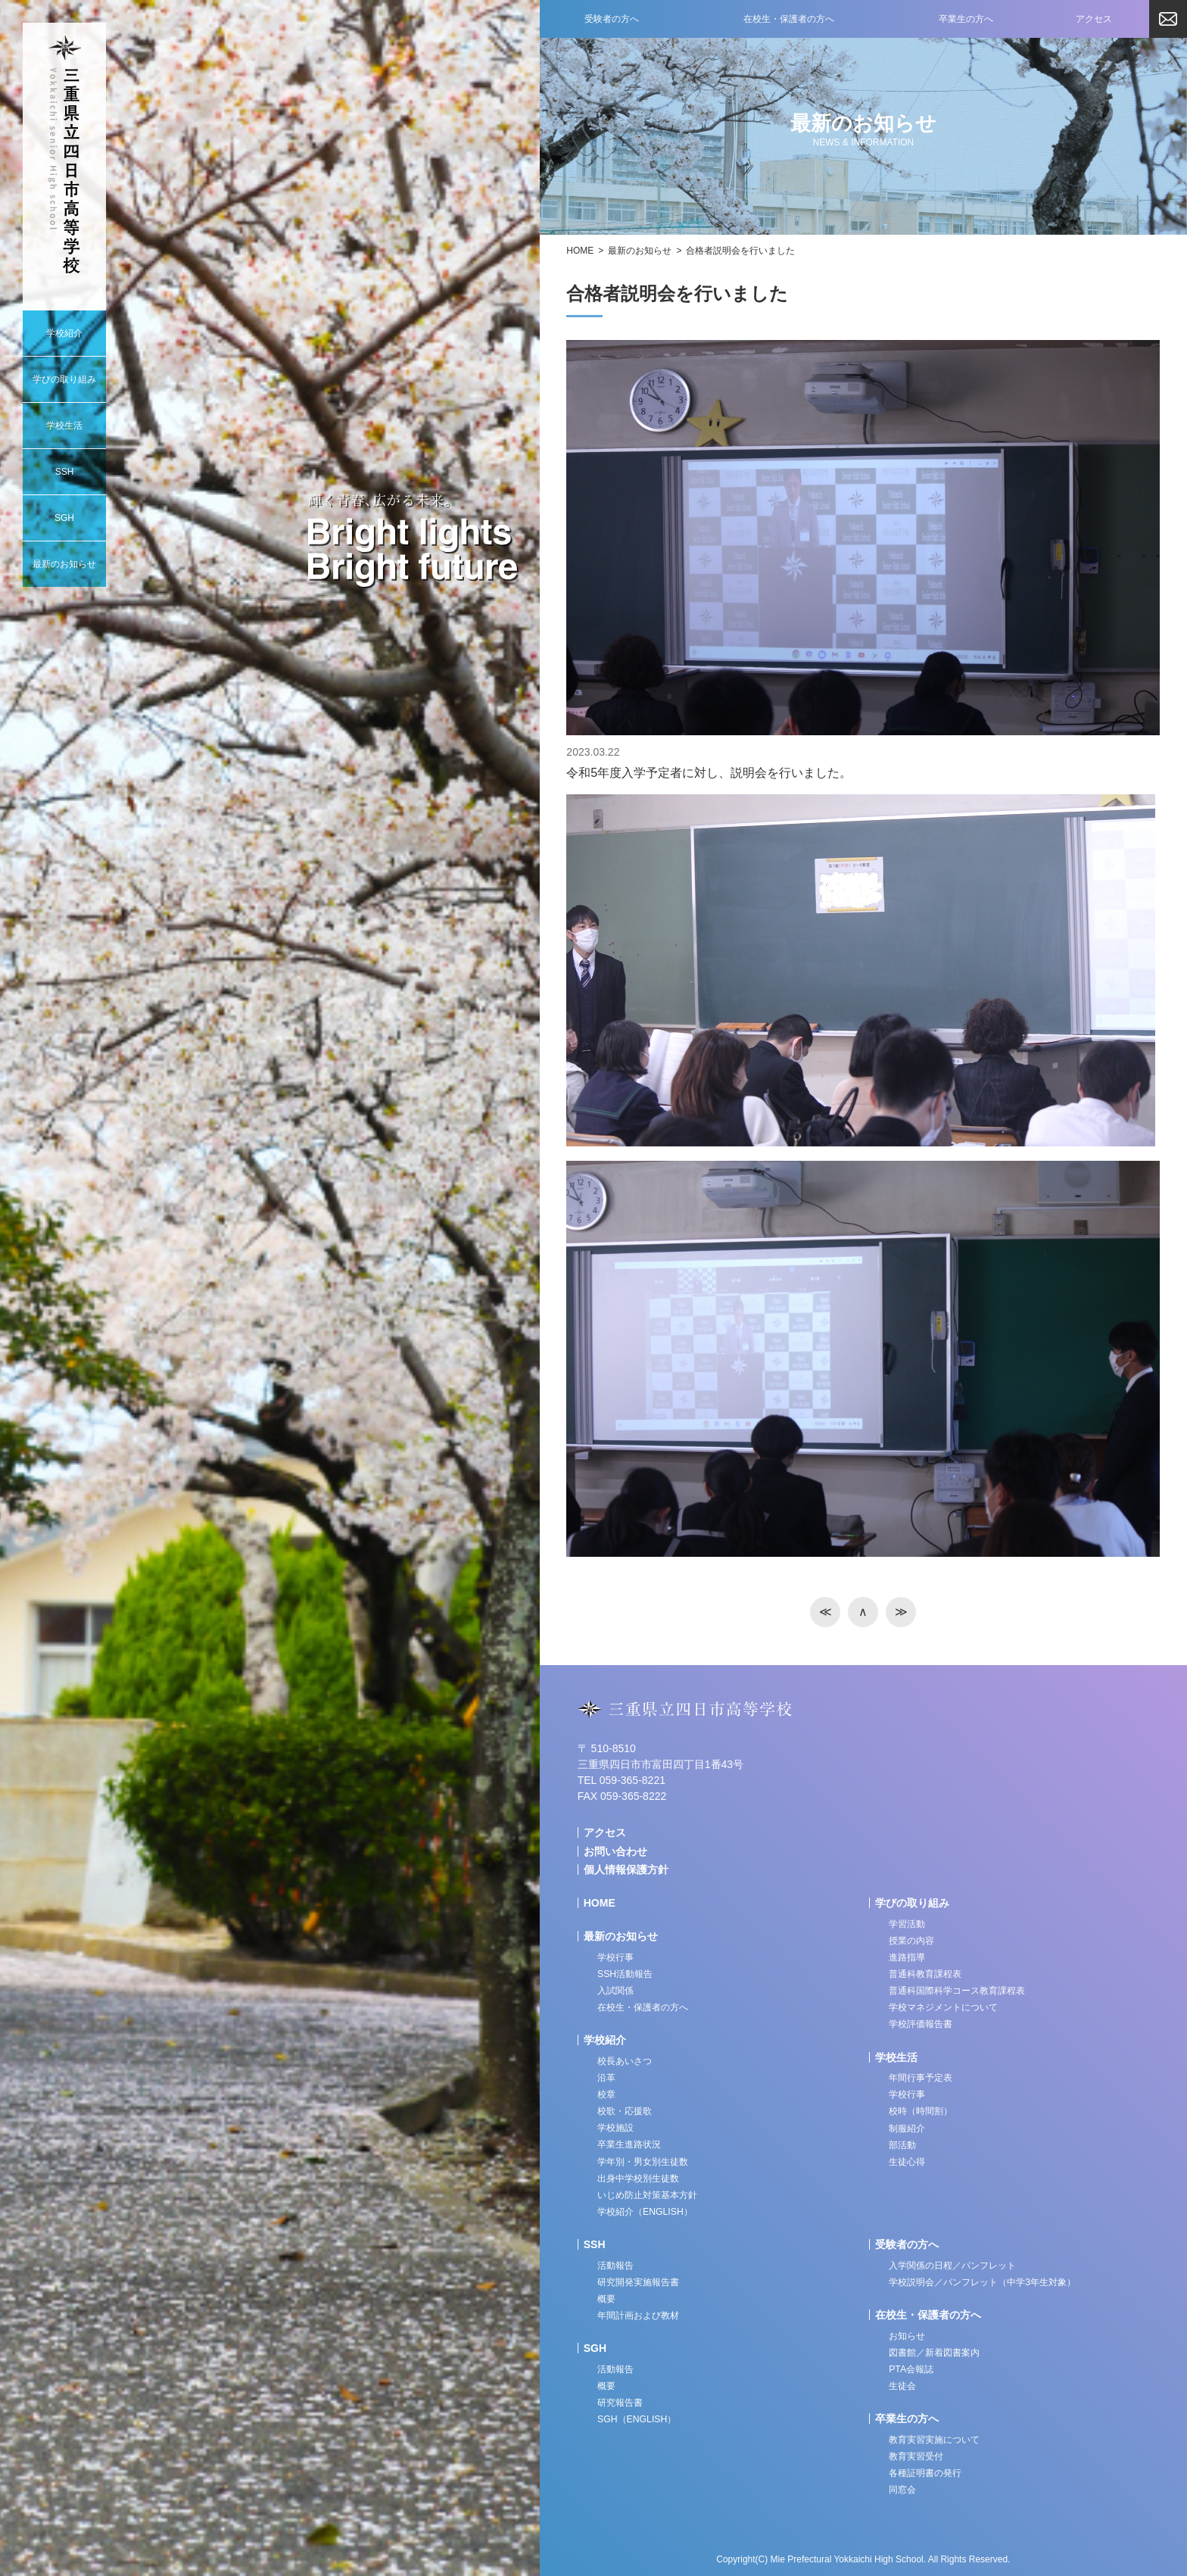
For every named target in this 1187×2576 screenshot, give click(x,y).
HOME (580, 250)
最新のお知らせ (639, 250)
